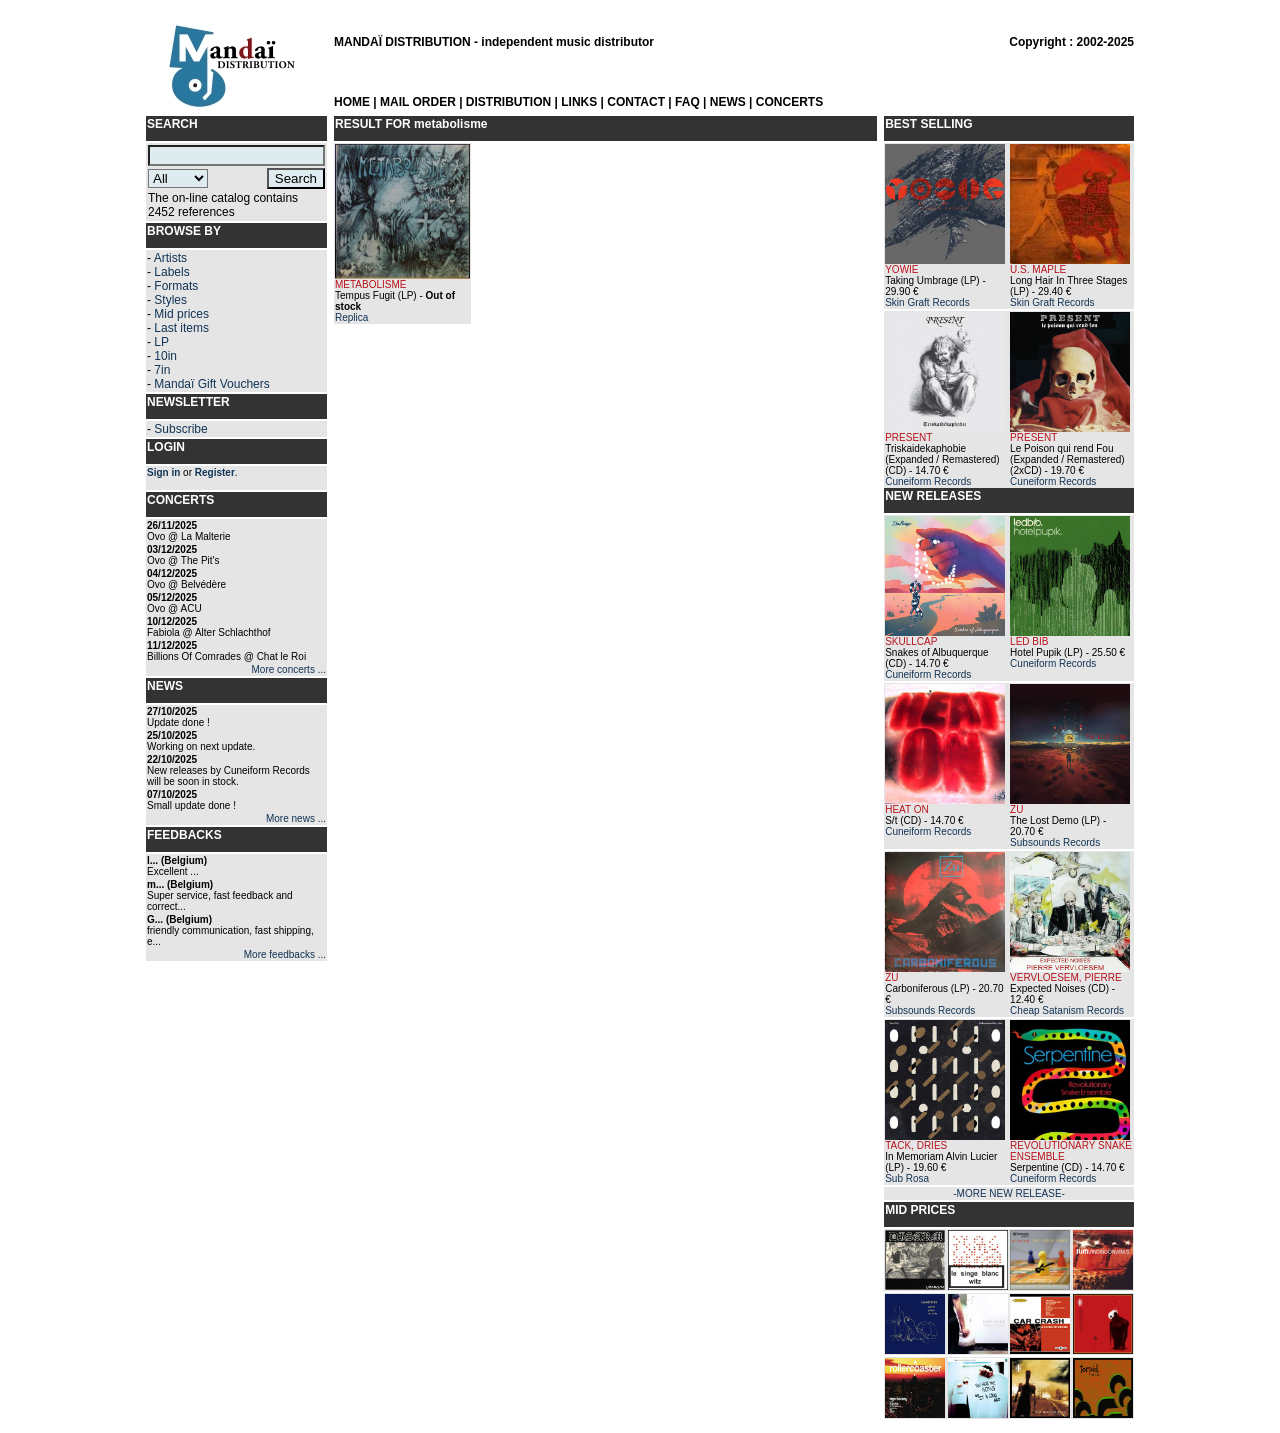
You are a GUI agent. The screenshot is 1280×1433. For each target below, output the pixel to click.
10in (165, 356)
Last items (181, 328)
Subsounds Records (1055, 842)
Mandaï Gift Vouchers (211, 384)
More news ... (296, 818)
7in (162, 370)
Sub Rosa (907, 1178)
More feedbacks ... (285, 954)
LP (161, 342)
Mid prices (181, 314)
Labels (171, 272)
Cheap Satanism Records (1067, 1010)
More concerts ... (289, 669)
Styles (170, 300)
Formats (176, 286)
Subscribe (180, 429)
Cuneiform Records (928, 481)
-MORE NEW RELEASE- (1009, 1193)
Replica (351, 317)
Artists (170, 258)
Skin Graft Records (927, 302)
